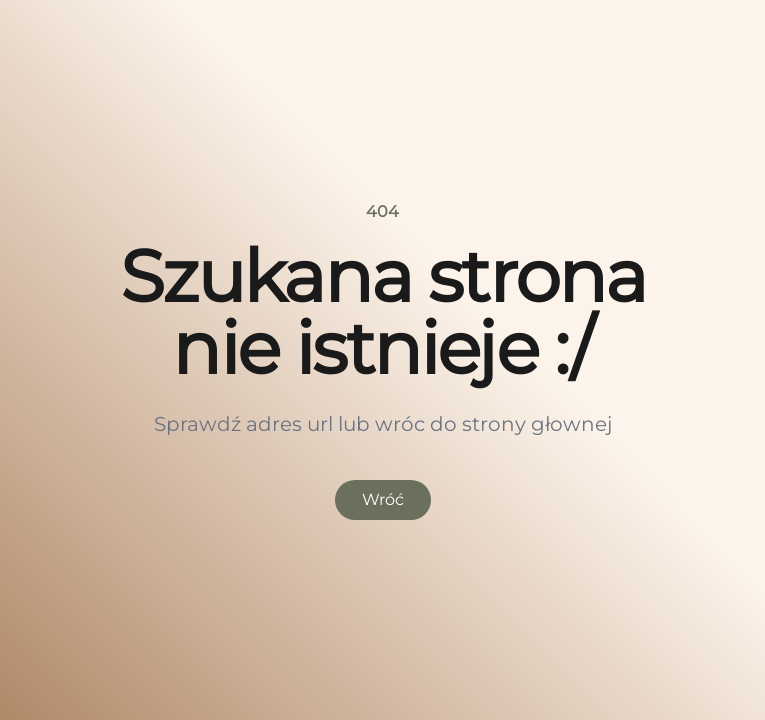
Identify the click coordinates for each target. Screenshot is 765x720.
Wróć (383, 499)
